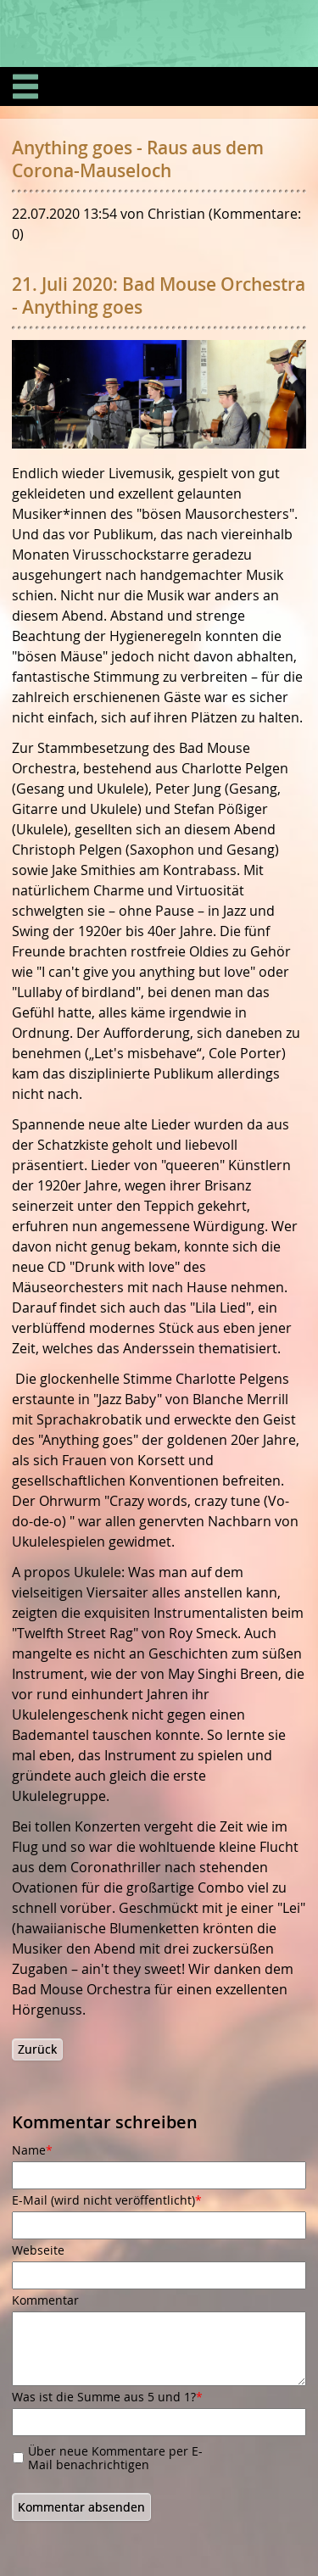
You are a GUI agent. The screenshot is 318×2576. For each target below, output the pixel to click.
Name (40, 2150)
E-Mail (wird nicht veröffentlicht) (107, 2200)
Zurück (37, 2049)
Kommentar (45, 2300)
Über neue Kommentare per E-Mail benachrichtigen (115, 2458)
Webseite (38, 2250)
